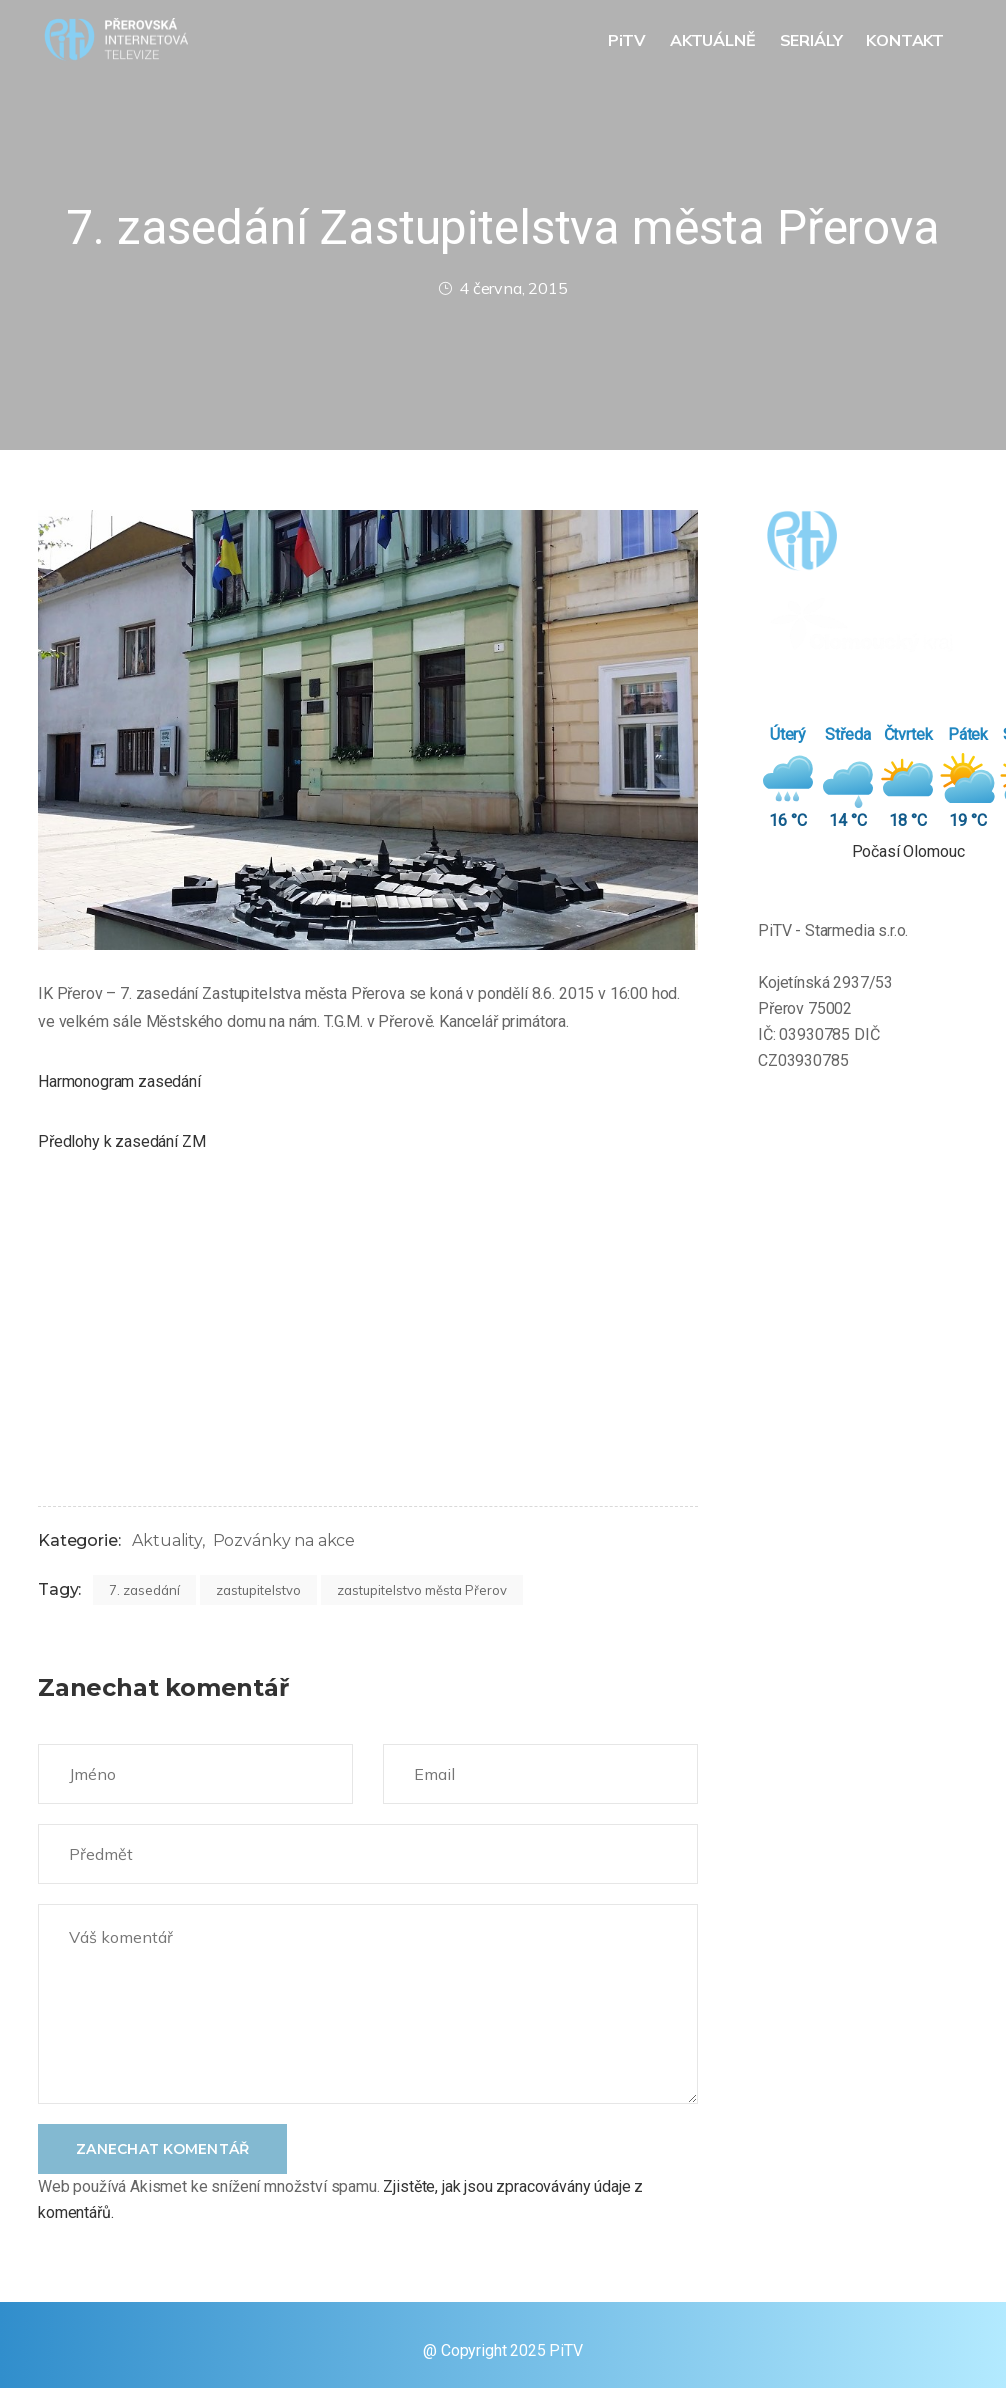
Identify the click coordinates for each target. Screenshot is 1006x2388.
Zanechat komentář (162, 2149)
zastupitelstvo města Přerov (422, 1590)
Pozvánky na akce (284, 1540)
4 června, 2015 (503, 288)
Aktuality (167, 1540)
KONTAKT (907, 40)
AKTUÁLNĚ (715, 40)
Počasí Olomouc (908, 851)
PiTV (629, 40)
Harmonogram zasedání (119, 1081)
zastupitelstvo (258, 1590)
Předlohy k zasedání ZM (121, 1141)
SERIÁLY (813, 40)
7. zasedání (144, 1590)
